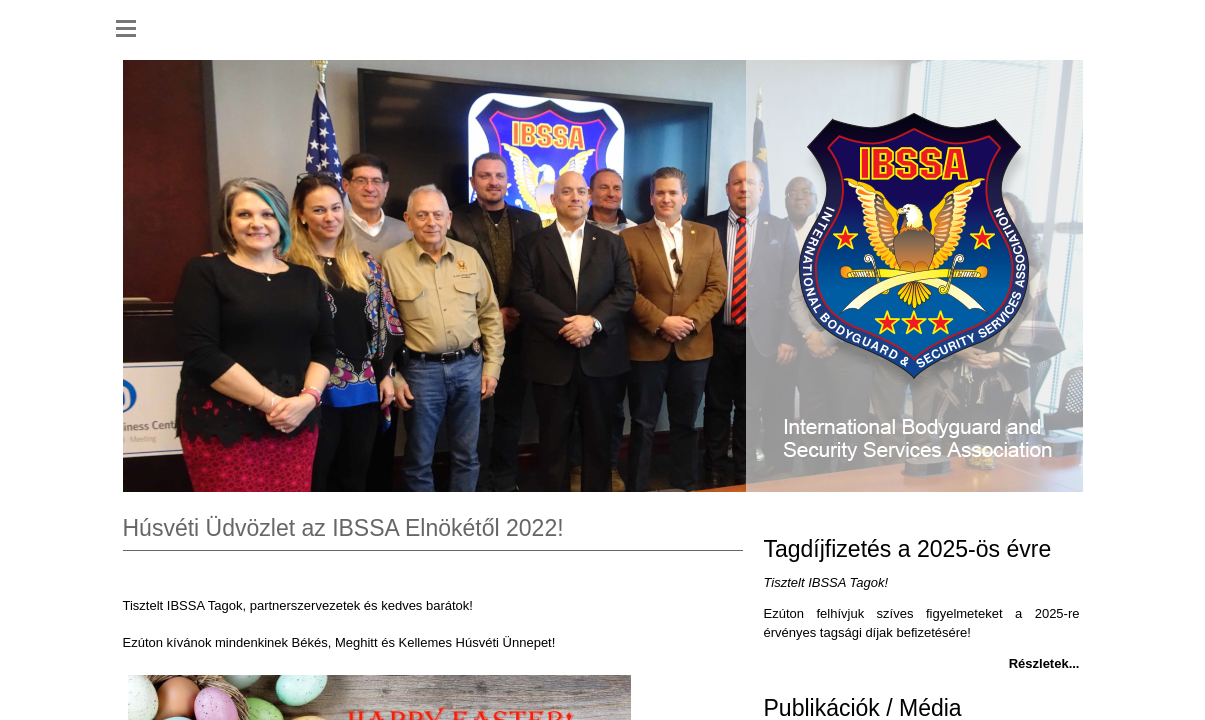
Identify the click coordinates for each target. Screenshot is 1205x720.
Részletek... (1044, 663)
